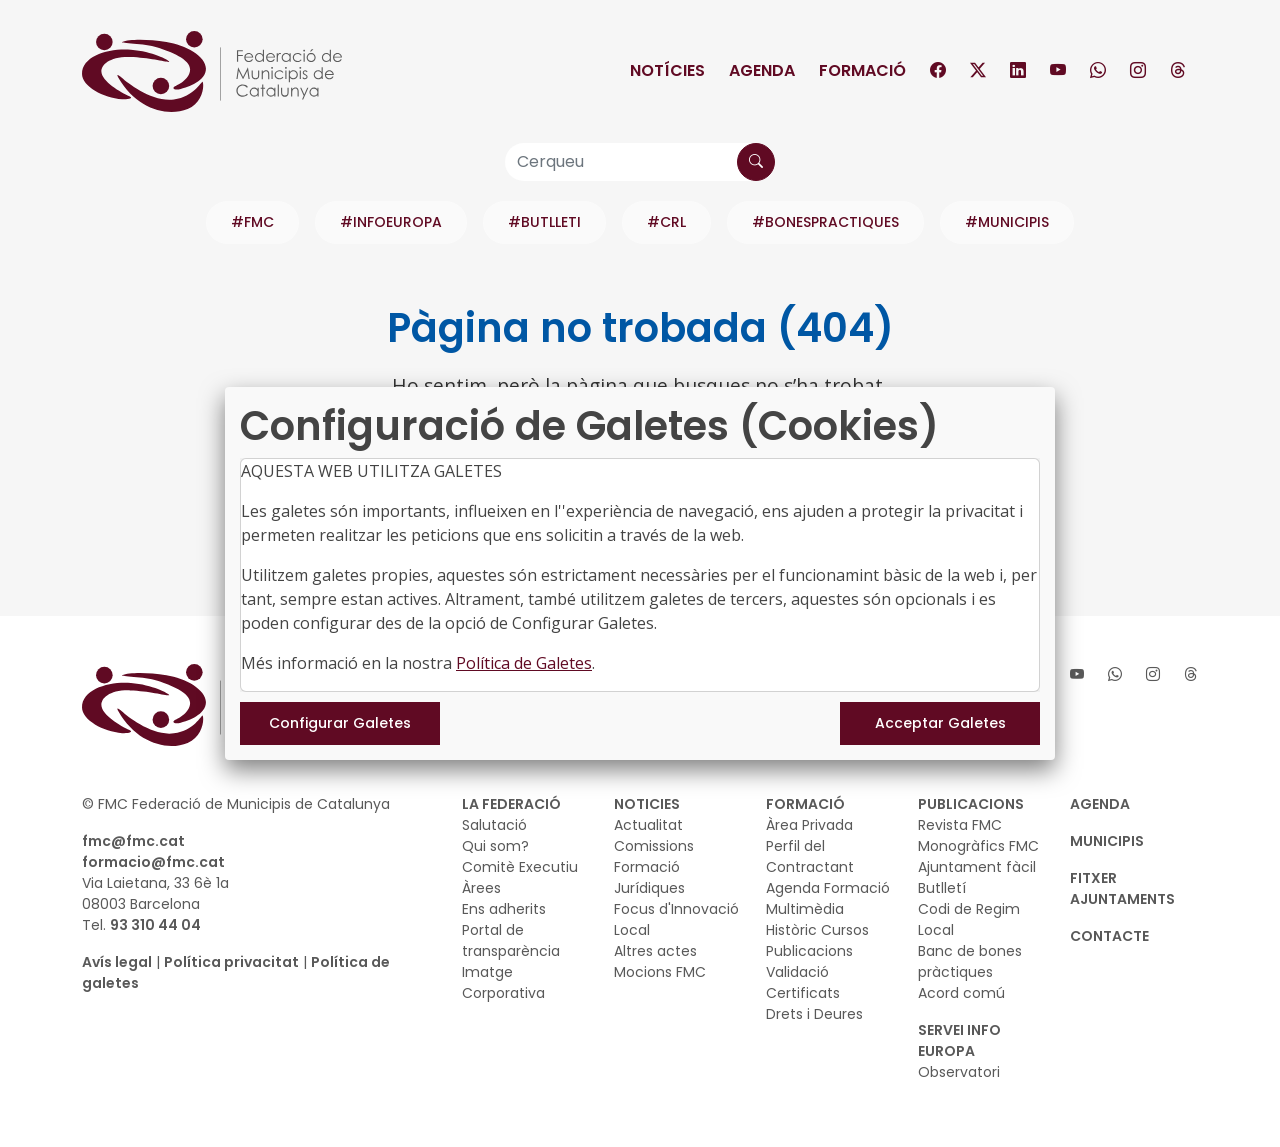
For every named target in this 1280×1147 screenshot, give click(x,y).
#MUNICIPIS (1007, 222)
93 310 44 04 (155, 925)
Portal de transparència (511, 940)
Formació (862, 70)
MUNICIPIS (1107, 841)
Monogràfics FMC (978, 846)
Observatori (959, 1072)
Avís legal (117, 962)
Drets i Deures (814, 1014)
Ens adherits (504, 909)
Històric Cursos (817, 930)
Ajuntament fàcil (977, 867)
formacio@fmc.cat (153, 862)
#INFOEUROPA (391, 222)
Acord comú (961, 993)
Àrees (481, 888)
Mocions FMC (660, 972)
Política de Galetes (524, 663)
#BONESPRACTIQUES (825, 222)
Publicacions (809, 951)
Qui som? (495, 846)
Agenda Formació (828, 888)
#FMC (252, 222)
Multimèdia (805, 909)
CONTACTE (1109, 936)
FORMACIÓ (805, 804)
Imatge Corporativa (503, 982)
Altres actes (655, 951)
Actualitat (648, 825)
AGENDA (1100, 804)
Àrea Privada (809, 825)
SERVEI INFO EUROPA (959, 1040)
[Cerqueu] (640, 162)
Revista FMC (960, 825)
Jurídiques (649, 888)
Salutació (494, 825)
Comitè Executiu (520, 867)
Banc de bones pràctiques (970, 961)
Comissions (654, 846)
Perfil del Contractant (810, 856)
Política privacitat (231, 962)
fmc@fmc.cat (133, 841)
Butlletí (942, 888)
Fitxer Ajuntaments (1122, 888)
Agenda (762, 70)
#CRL (666, 222)
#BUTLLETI (544, 222)
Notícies (667, 70)
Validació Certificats (803, 982)
